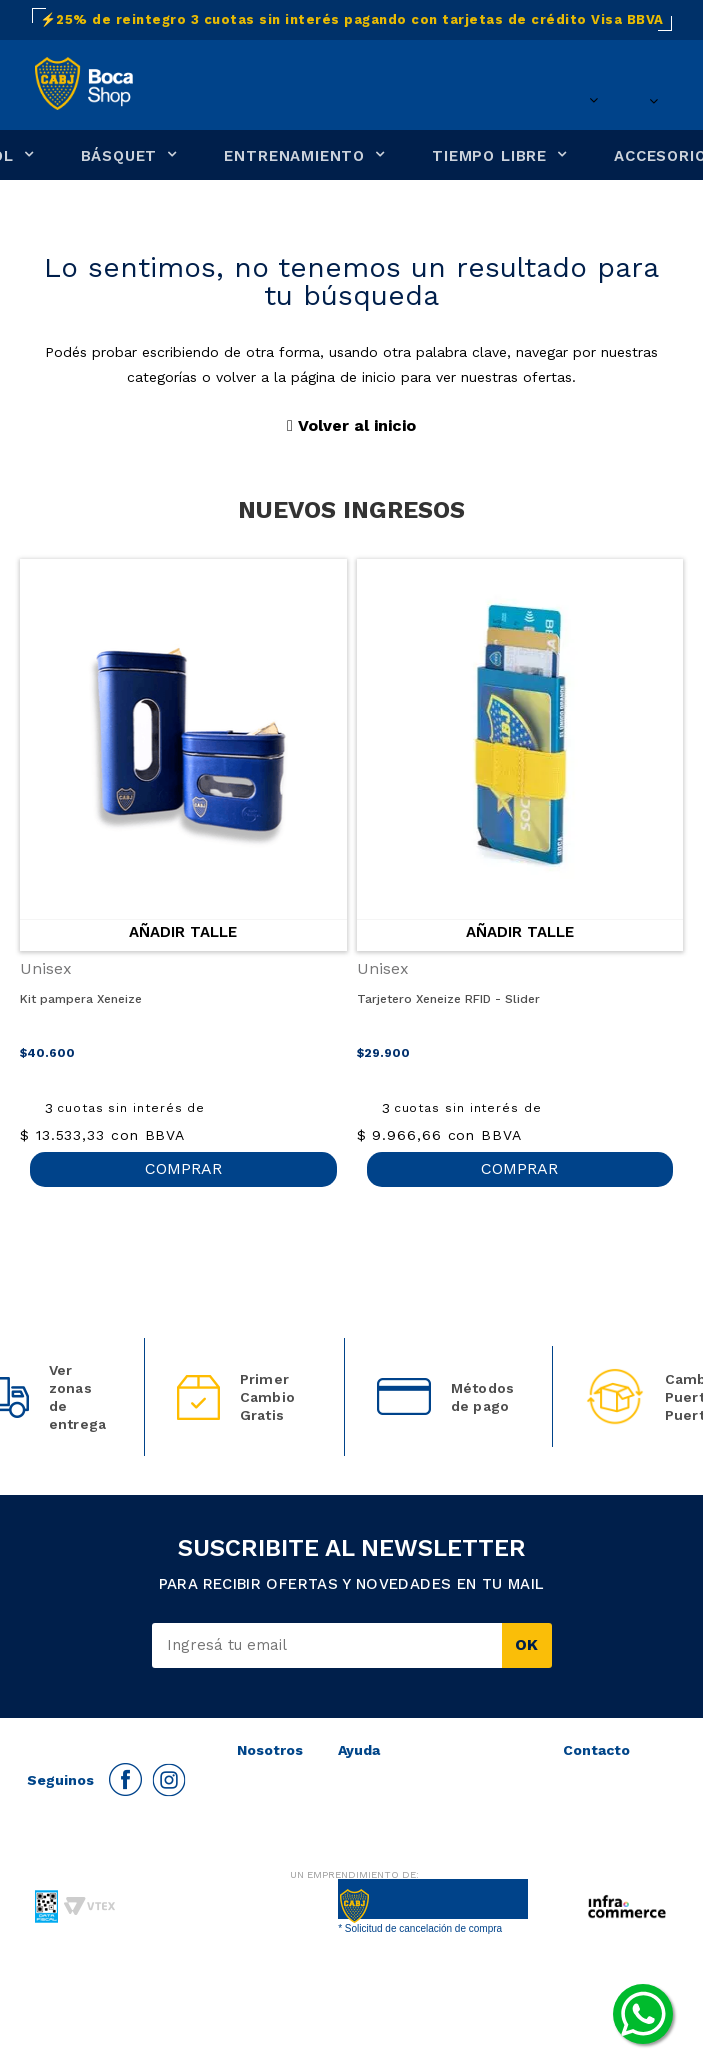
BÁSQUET (119, 156)
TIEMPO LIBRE (489, 156)
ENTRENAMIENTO (294, 156)
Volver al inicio (351, 425)
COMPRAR (183, 1168)
